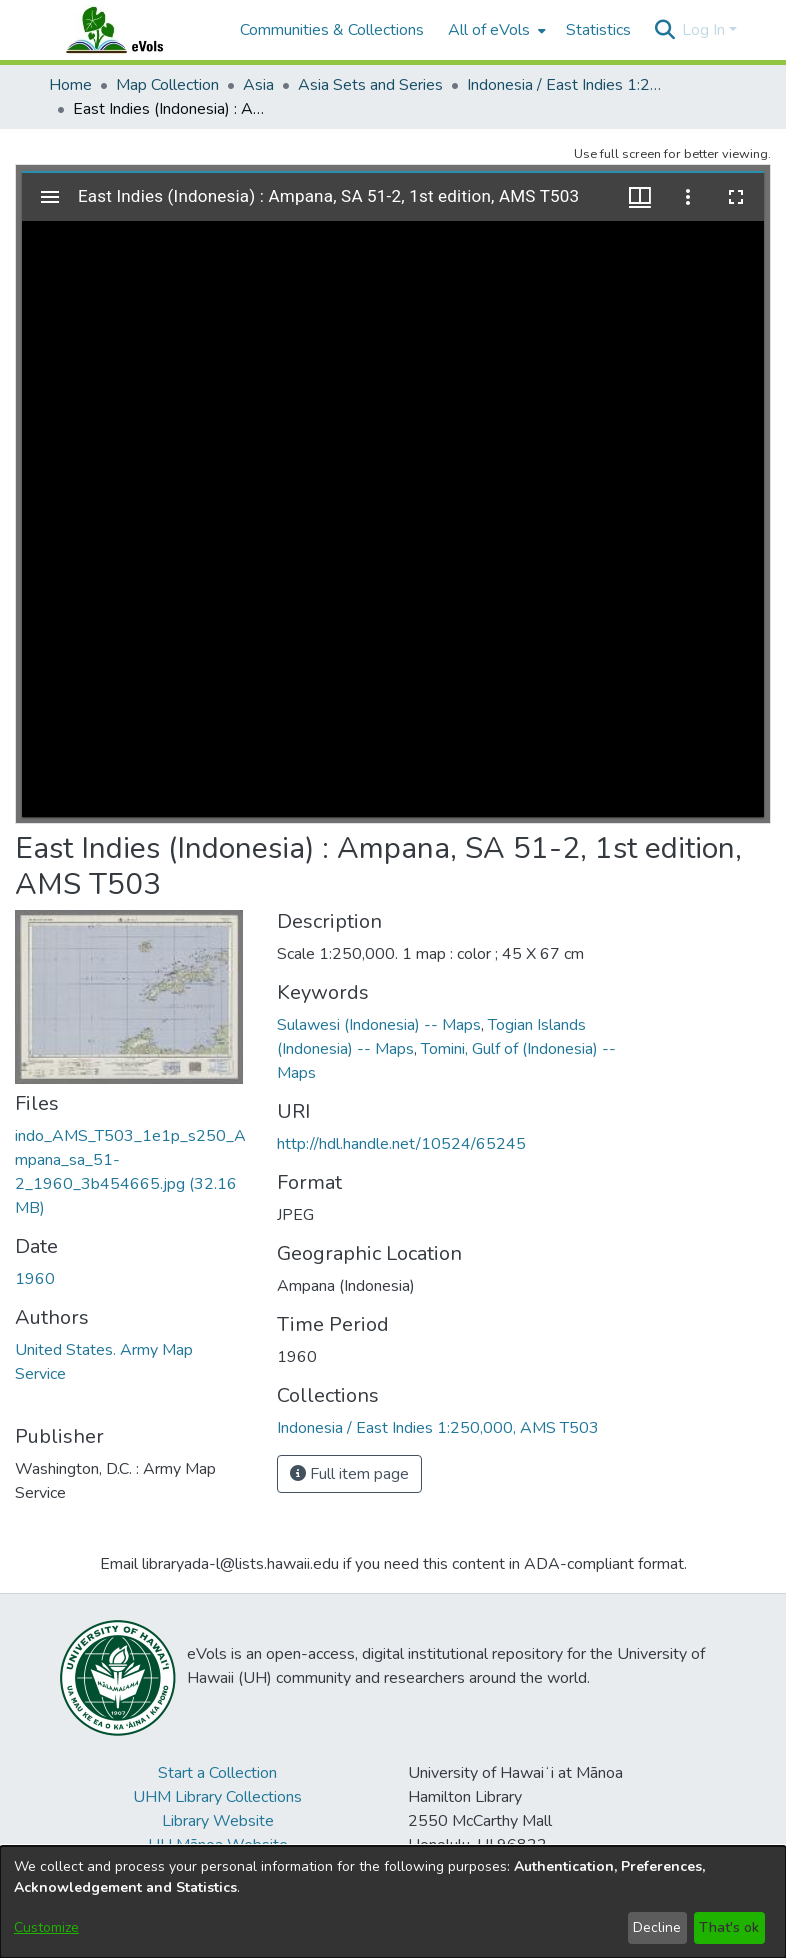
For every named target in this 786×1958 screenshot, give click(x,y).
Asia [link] (258, 85)
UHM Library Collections (217, 1797)
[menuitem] (495, 30)
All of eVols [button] (489, 30)
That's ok (729, 1927)
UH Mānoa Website (218, 1845)
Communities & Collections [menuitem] (332, 30)
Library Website (218, 1821)
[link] (438, 1428)
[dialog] (393, 1902)
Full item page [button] (349, 1474)
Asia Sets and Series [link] (370, 85)
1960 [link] (35, 1279)
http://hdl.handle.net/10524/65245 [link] (401, 1144)
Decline (657, 1927)
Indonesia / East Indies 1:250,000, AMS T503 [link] (567, 85)
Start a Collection (217, 1773)
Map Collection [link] (167, 85)
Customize (46, 1927)
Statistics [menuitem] (598, 30)
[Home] (134, 30)
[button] (664, 30)
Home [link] (70, 85)
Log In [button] (705, 30)
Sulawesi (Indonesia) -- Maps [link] (379, 1025)
